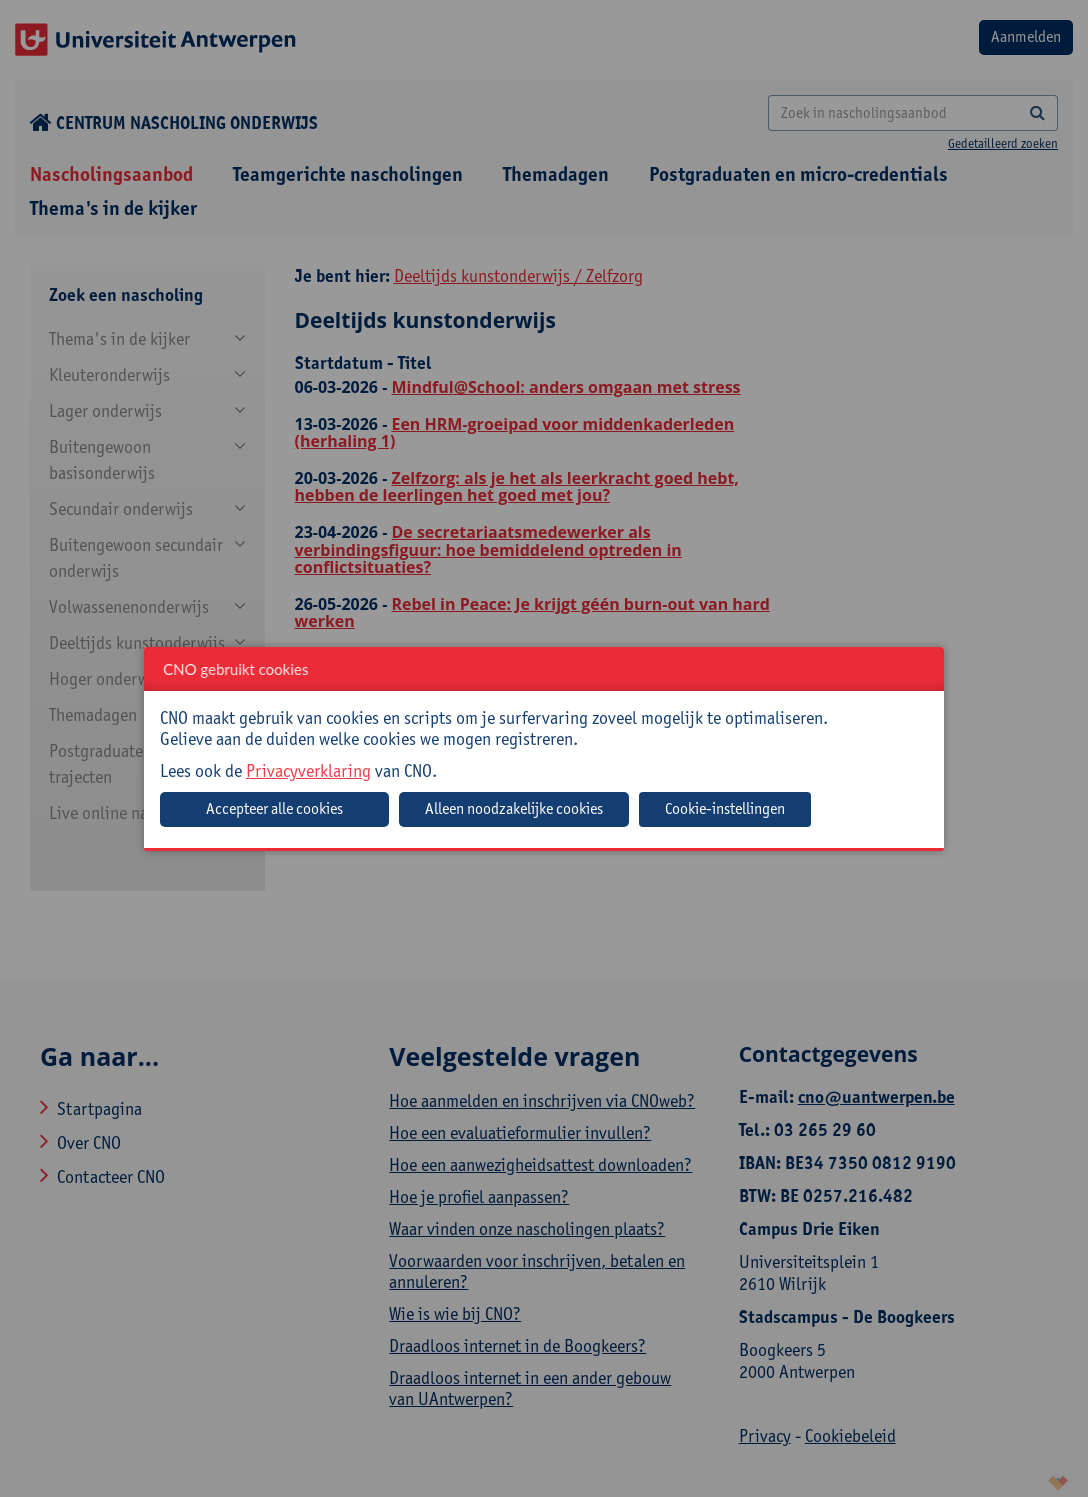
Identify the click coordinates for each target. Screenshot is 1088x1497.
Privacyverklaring (308, 770)
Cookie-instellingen (725, 808)
